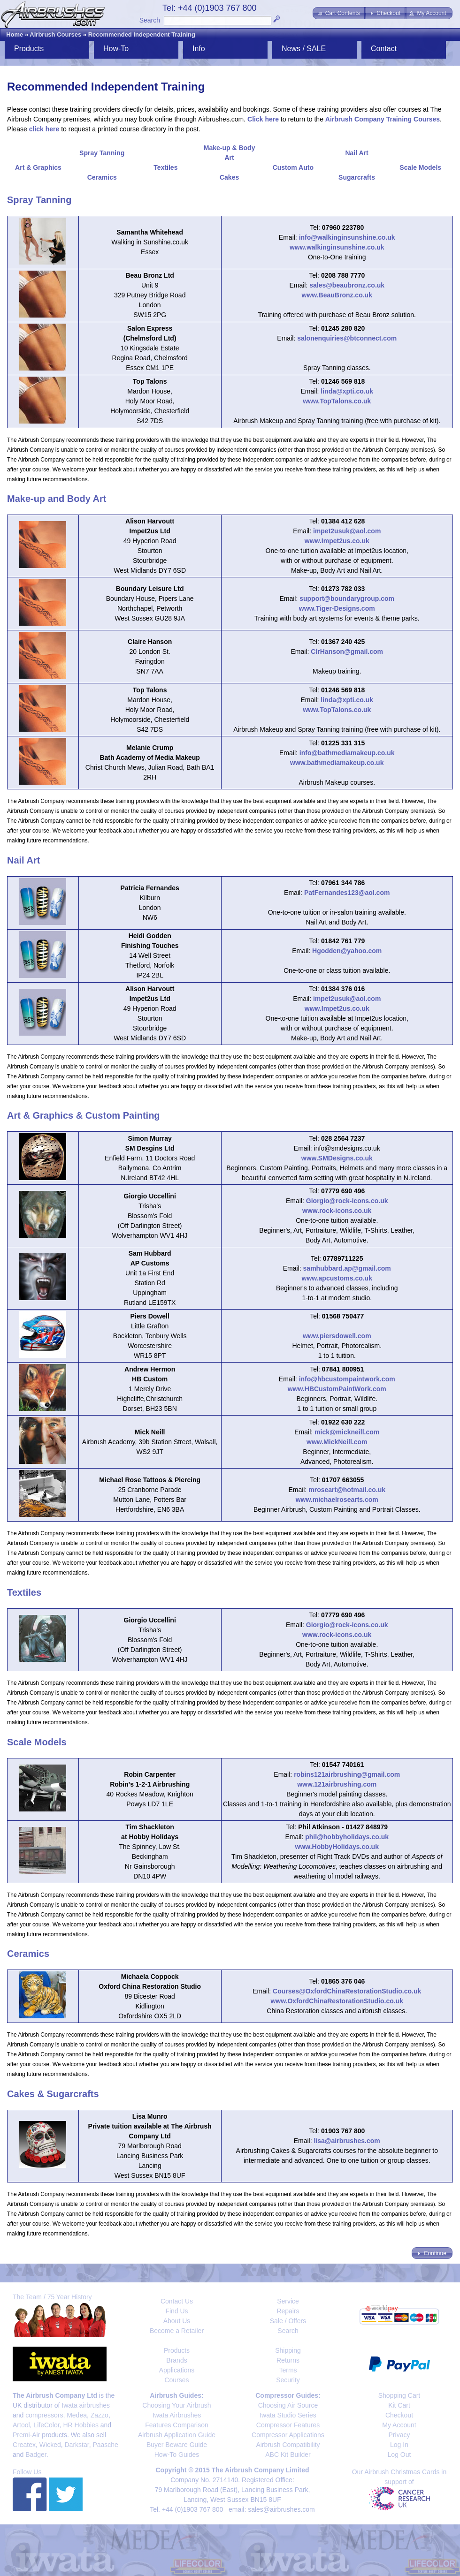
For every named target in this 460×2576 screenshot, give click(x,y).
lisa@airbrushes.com (347, 2140)
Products (29, 49)
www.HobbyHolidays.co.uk (337, 1846)
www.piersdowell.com (337, 1336)
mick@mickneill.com (346, 1432)
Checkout (399, 2415)
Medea (77, 2415)
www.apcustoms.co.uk (337, 1278)
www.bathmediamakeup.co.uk (336, 762)
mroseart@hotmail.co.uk (346, 1489)
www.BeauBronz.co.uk (337, 295)
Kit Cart (399, 2405)
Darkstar (77, 2444)
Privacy (399, 2435)
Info (198, 49)
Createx (24, 2444)
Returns (287, 2360)
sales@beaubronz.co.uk (346, 285)
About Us (177, 2321)
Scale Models (420, 167)
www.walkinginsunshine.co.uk (337, 247)
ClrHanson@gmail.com (347, 651)
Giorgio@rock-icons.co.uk (347, 1201)
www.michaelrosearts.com (337, 1499)
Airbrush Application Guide (176, 2435)
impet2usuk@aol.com (347, 531)
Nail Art (356, 153)
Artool (21, 2425)
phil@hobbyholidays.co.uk (347, 1837)
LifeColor (46, 2425)
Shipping (288, 2350)
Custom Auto (293, 167)
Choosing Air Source (288, 2405)
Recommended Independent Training (141, 34)
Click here (263, 119)
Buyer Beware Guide (176, 2444)
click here (44, 129)
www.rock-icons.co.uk (336, 1210)
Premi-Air (26, 2435)
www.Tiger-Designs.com (337, 608)
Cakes (229, 177)
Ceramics (102, 177)
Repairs (287, 2311)
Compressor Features (288, 2425)
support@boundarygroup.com (346, 598)
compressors (44, 2415)
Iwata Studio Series (288, 2415)
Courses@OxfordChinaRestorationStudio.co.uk (347, 1991)
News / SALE (304, 49)
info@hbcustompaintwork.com (347, 1379)
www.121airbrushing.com (336, 1784)
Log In (399, 2444)
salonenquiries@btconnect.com (347, 338)
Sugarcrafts (356, 177)
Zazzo (99, 2415)
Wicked (50, 2444)
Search (149, 20)
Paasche (105, 2444)
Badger (35, 2454)
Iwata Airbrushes (177, 2415)
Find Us (176, 2311)
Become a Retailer (177, 2330)
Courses (176, 2380)
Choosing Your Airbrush (176, 2405)
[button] (339, 13)
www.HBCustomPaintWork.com (337, 1389)
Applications (177, 2370)
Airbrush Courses (55, 34)
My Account (399, 2425)
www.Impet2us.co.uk (337, 541)
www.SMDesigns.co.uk (337, 1158)
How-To (116, 49)
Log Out (399, 2454)
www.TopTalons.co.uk (337, 401)
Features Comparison (176, 2425)
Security (288, 2380)
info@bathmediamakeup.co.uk (347, 753)
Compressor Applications (288, 2435)
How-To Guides (176, 2454)
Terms (288, 2370)
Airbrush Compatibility (288, 2444)
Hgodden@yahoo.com (347, 951)
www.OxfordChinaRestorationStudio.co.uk (336, 2001)
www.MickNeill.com (337, 1442)
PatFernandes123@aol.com (347, 892)
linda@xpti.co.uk (347, 391)
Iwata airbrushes (85, 2405)
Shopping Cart (399, 2395)
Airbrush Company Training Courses (382, 119)
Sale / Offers (288, 2321)
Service (288, 2301)
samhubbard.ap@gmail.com (347, 1268)
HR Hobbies (80, 2425)
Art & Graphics (38, 167)
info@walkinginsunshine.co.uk (347, 237)
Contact (384, 49)
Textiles (165, 167)
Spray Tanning (101, 153)
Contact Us (177, 2301)
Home (14, 34)
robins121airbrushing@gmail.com (347, 1774)
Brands (176, 2360)
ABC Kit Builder (287, 2454)
